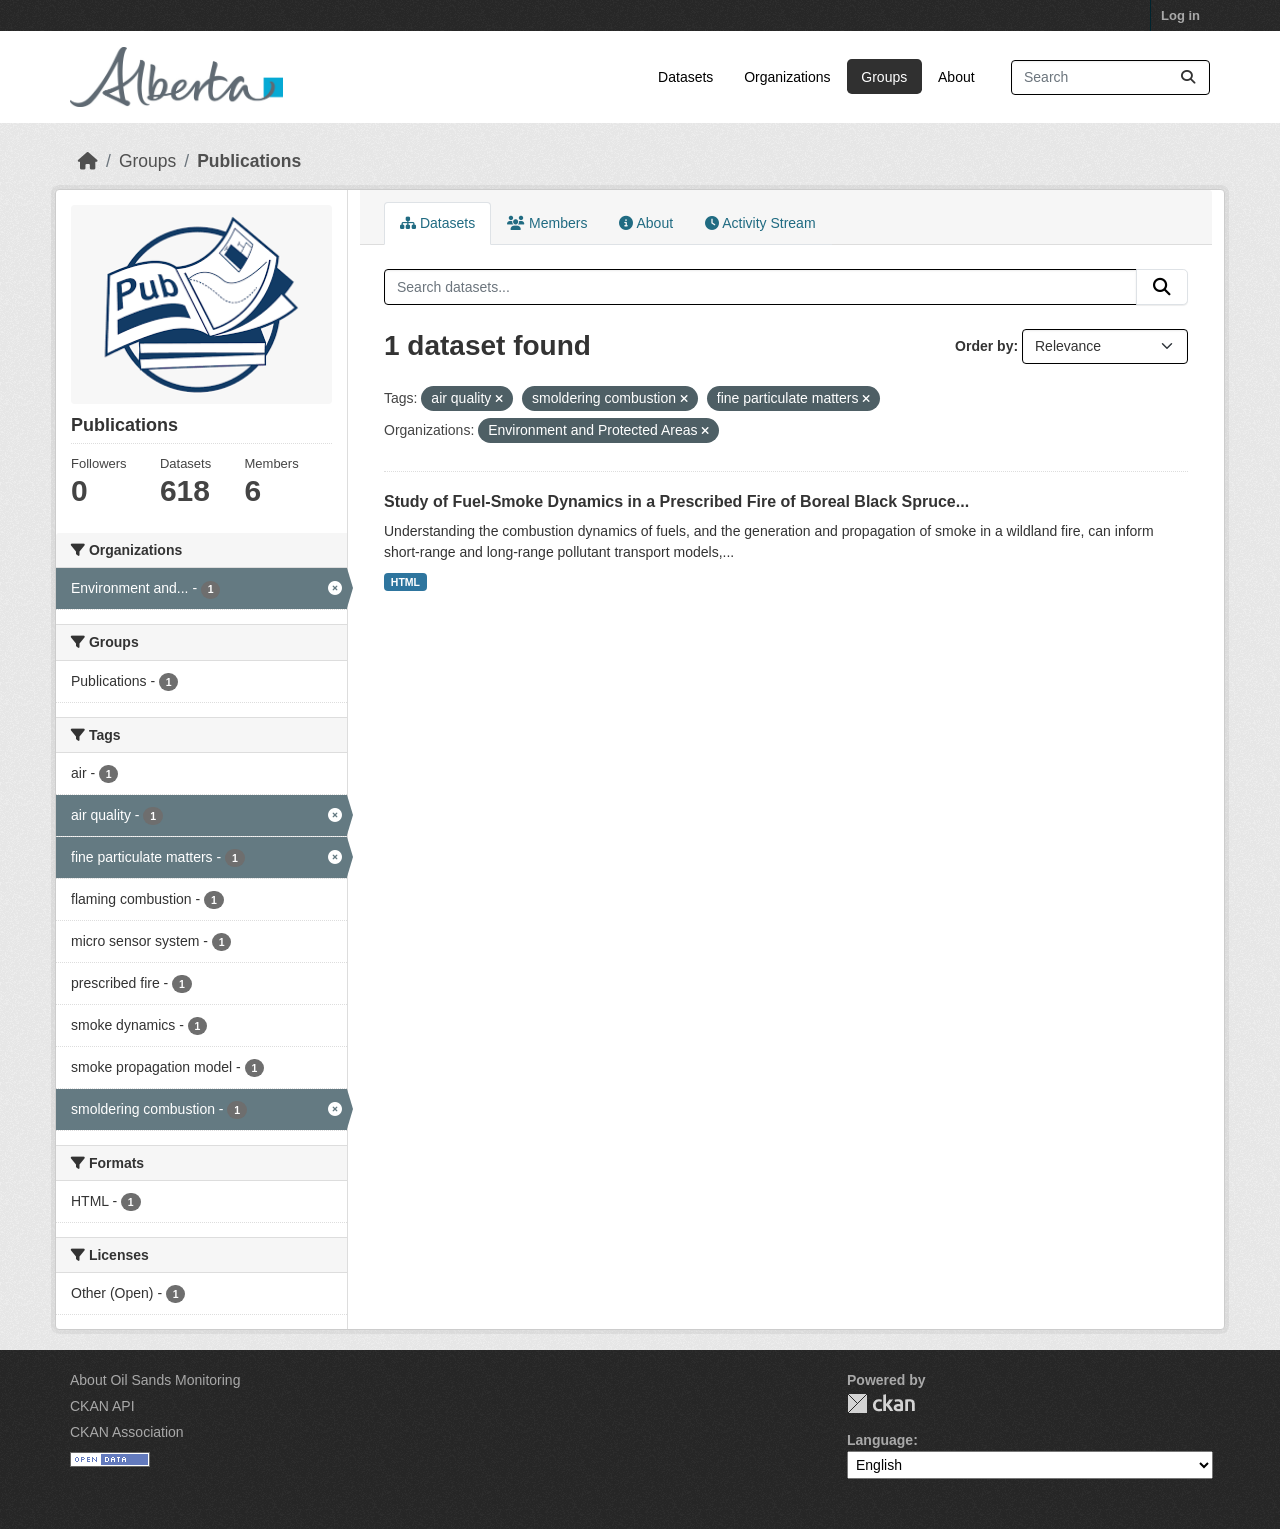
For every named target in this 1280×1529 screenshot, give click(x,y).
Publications (249, 161)
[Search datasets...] (1110, 77)
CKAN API (102, 1406)
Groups (884, 77)
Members (547, 223)
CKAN (881, 1403)
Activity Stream (760, 223)
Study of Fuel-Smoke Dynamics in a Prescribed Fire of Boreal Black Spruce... (676, 501)
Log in (1180, 15)
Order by (984, 346)
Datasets (685, 77)
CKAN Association (127, 1432)
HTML (405, 582)
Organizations (787, 77)
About (956, 77)
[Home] (88, 161)
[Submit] (1188, 77)
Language (880, 1440)
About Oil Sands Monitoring (155, 1380)
